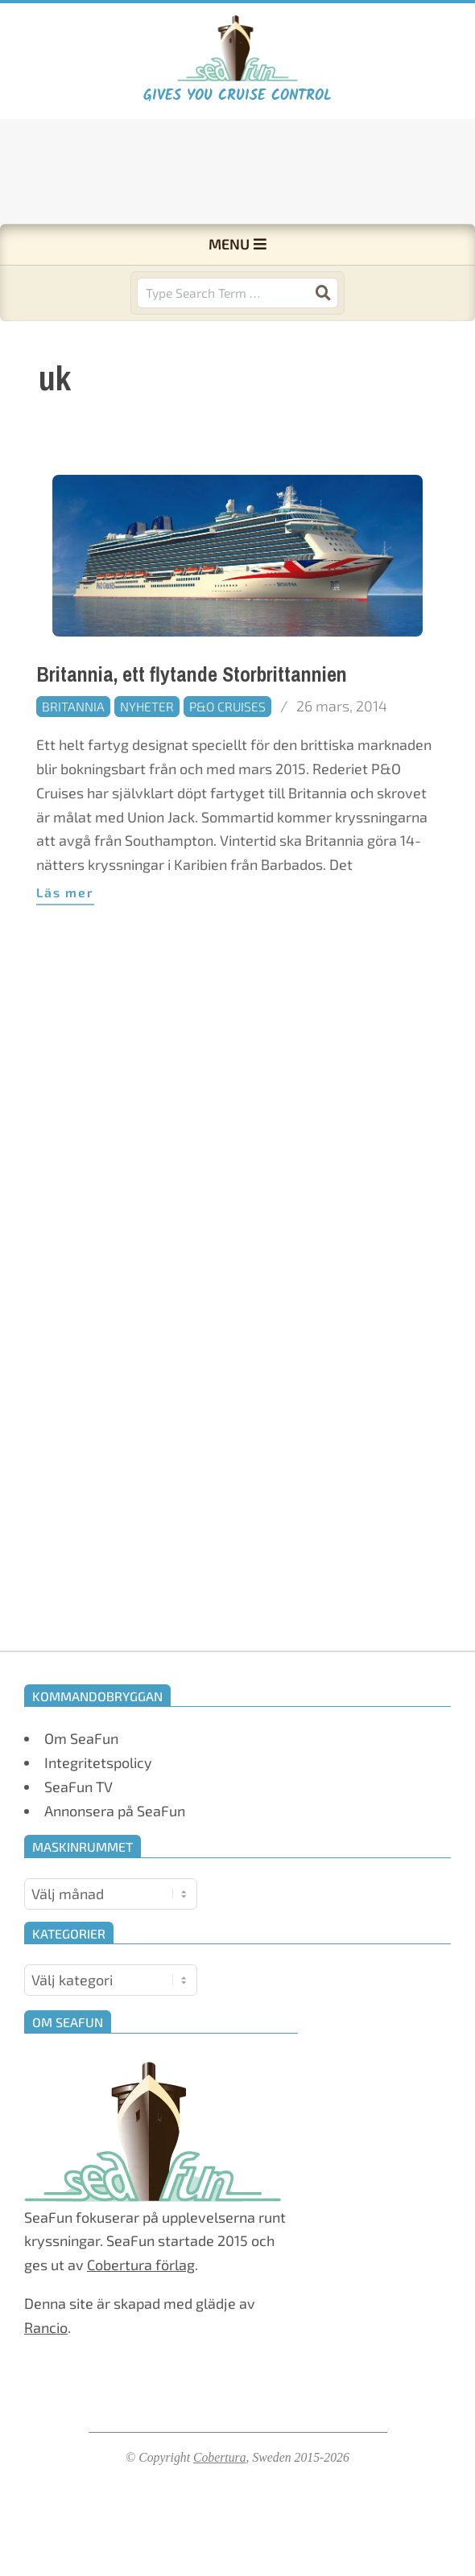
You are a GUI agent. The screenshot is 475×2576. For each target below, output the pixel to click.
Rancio (46, 2327)
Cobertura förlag (141, 2264)
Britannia (73, 706)
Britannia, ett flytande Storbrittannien (191, 675)
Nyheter (147, 706)
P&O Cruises (227, 706)
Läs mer (65, 892)
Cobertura (219, 2457)
